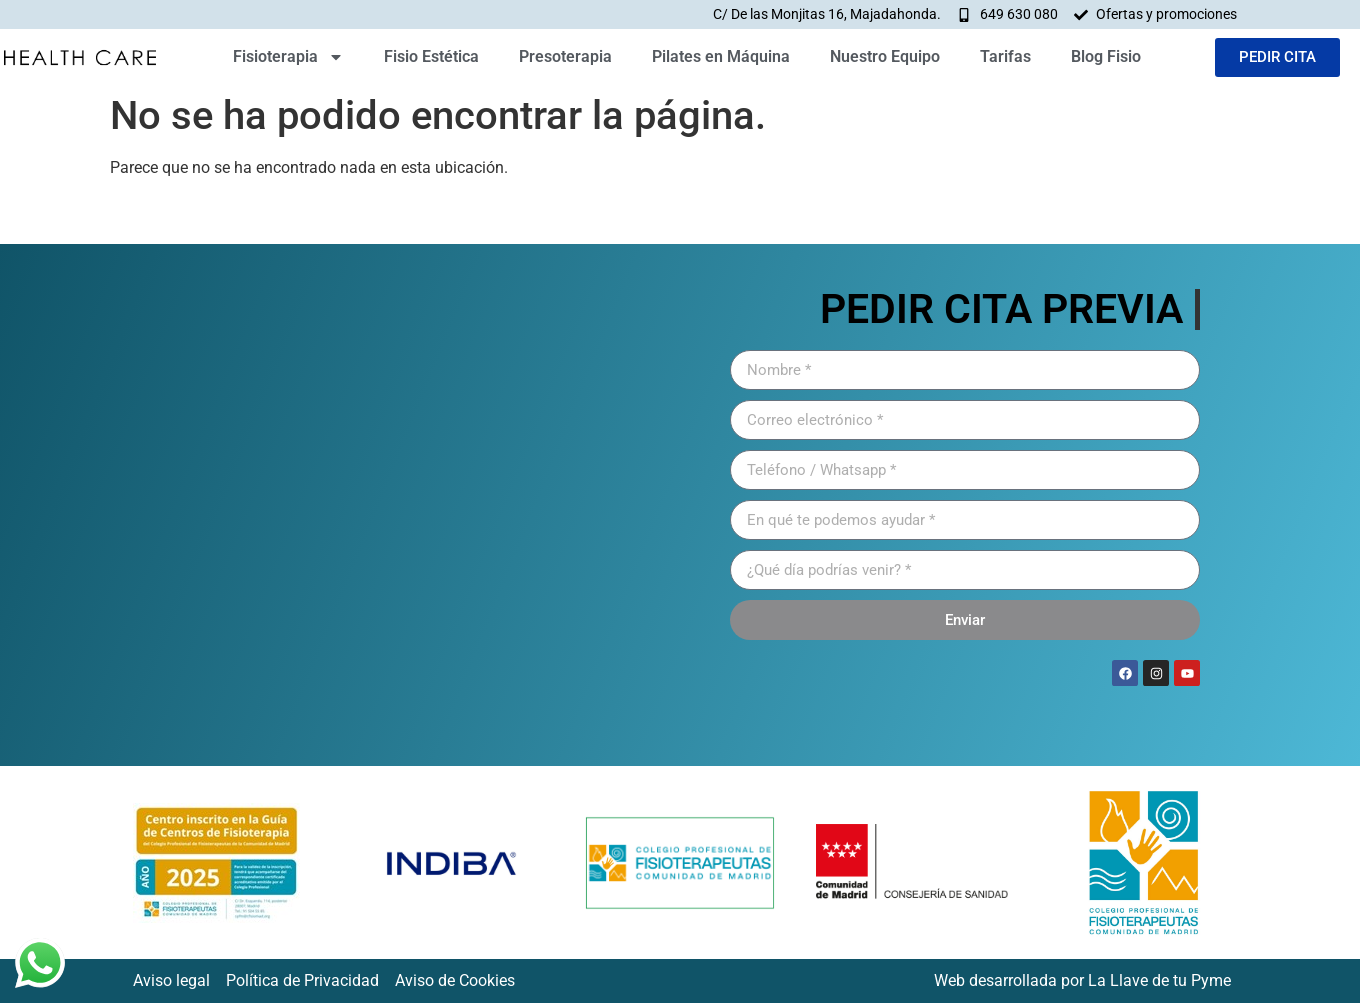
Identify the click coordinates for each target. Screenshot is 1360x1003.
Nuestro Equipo (885, 56)
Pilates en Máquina (721, 56)
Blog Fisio (1106, 56)
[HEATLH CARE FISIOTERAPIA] (395, 505)
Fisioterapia (288, 57)
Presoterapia (565, 56)
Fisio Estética (431, 56)
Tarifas (1005, 56)
